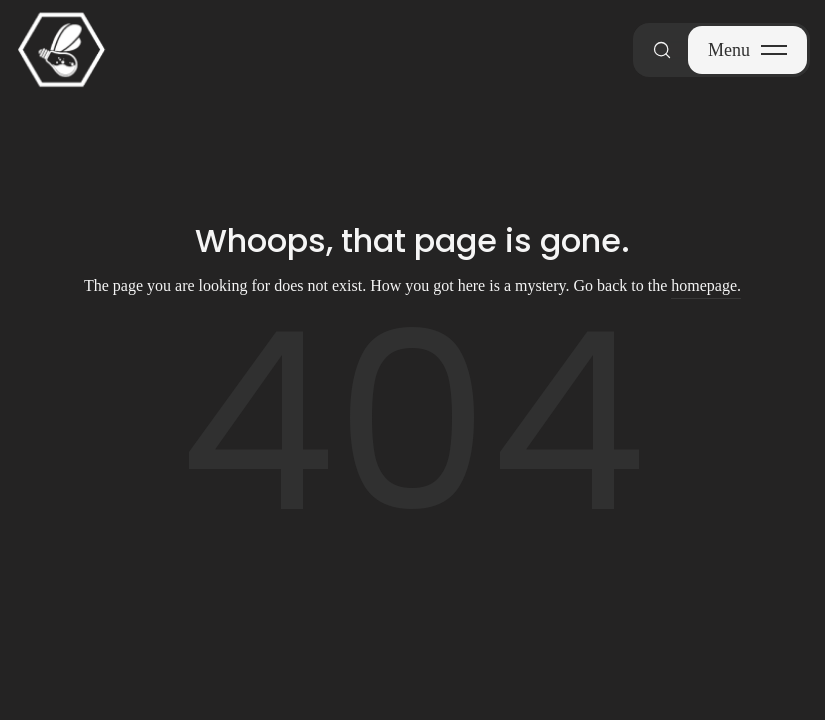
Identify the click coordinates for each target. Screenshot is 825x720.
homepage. (706, 285)
